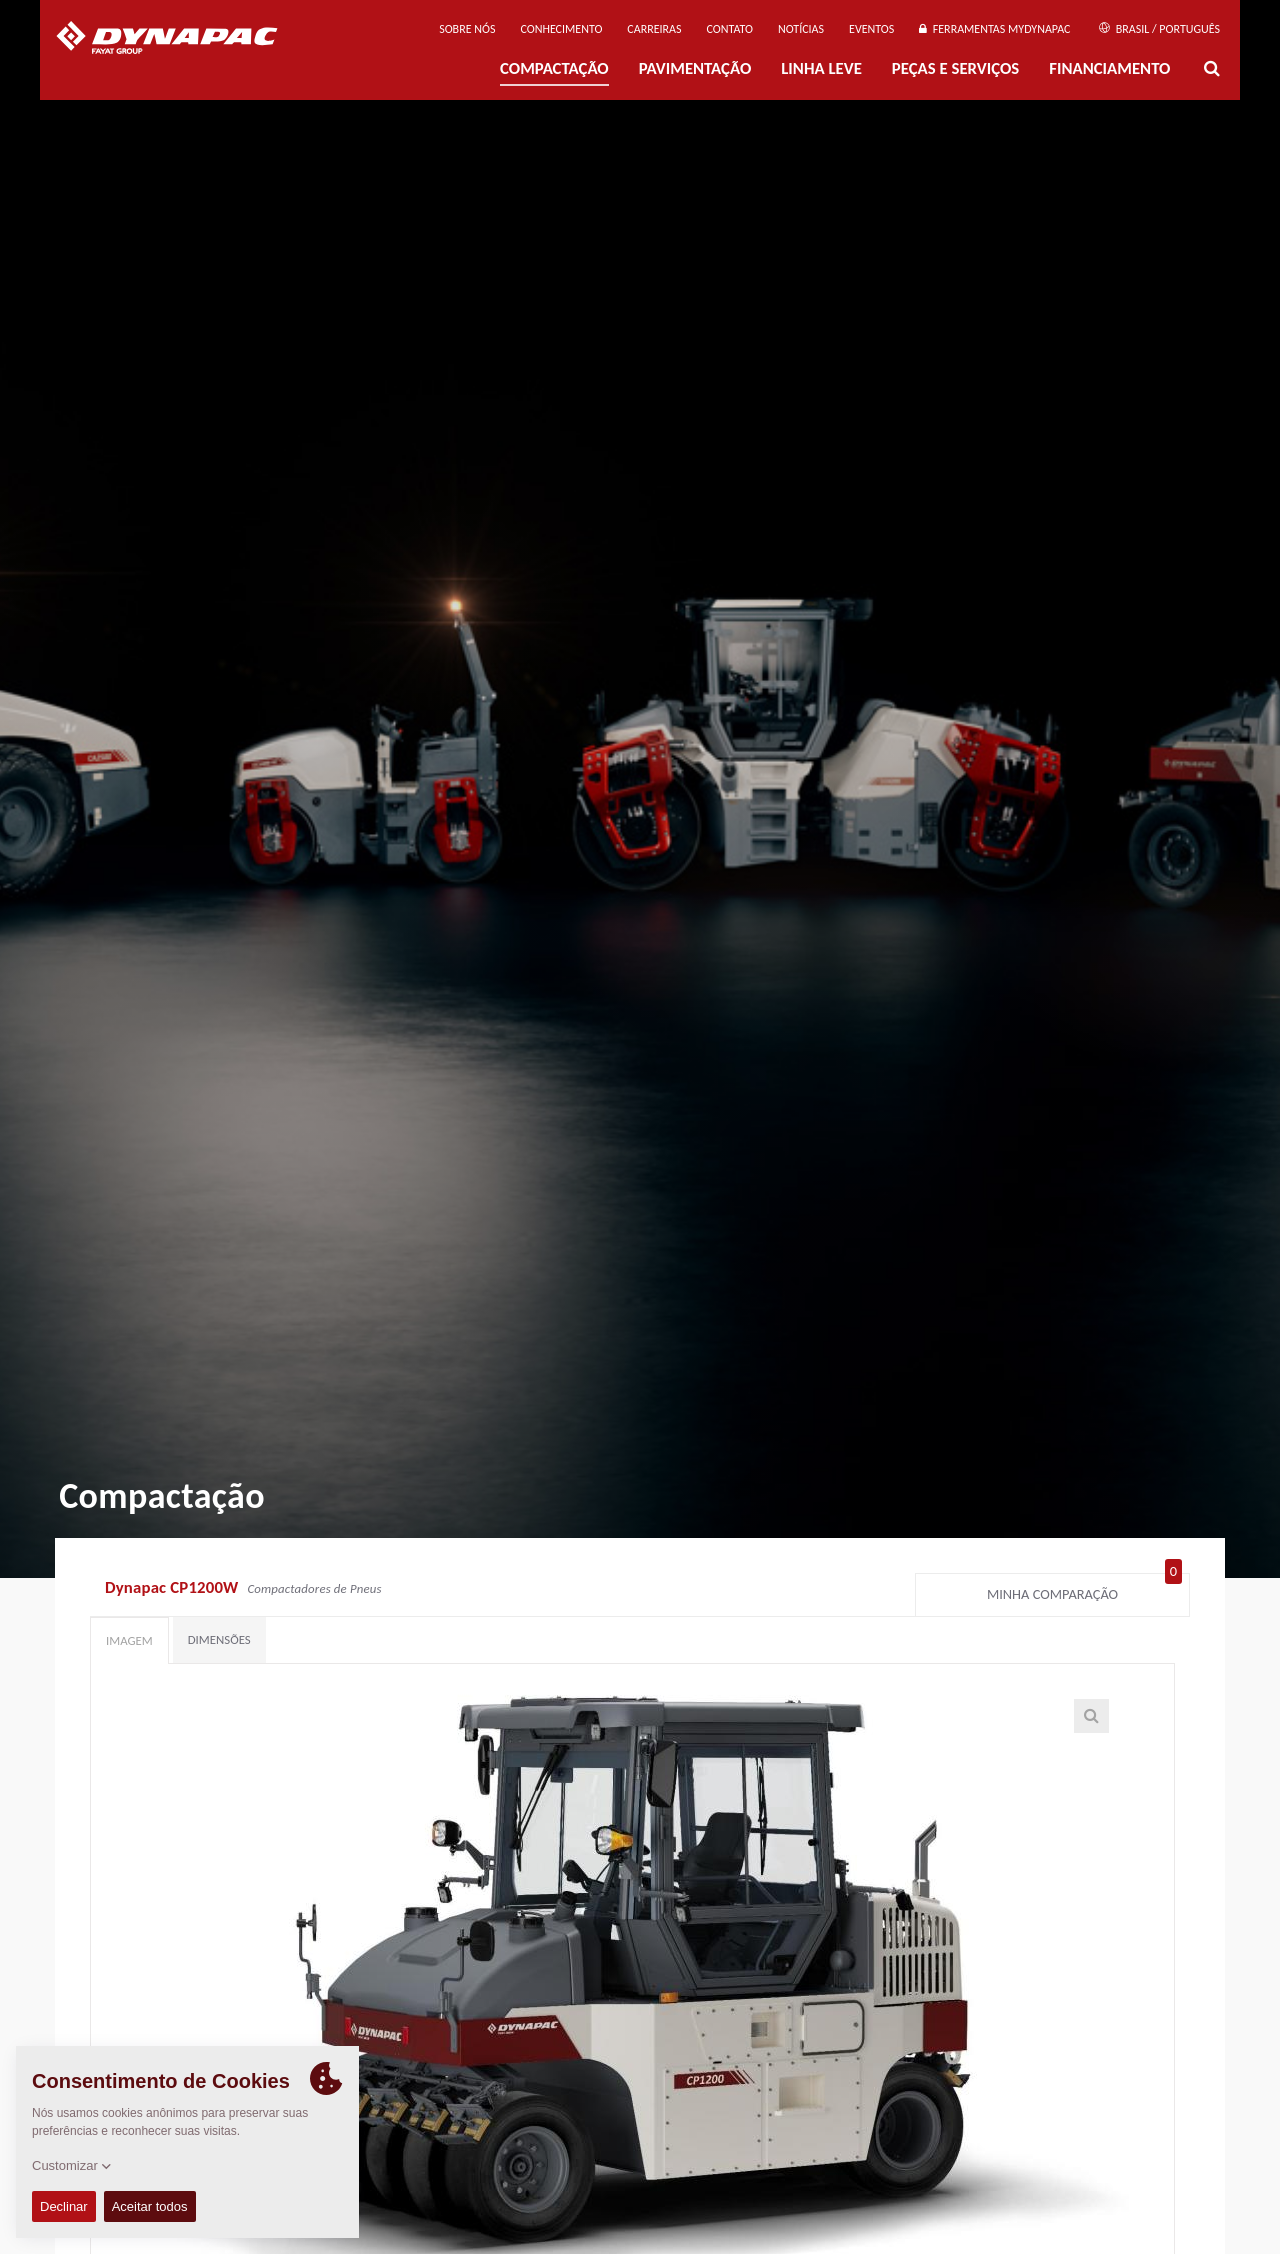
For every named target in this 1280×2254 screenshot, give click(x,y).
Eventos (871, 29)
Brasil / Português (1159, 29)
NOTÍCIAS (801, 29)
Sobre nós (467, 29)
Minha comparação (1084, 1590)
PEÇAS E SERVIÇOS (955, 68)
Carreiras (654, 29)
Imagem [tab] (129, 1640)
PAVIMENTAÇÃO (695, 68)
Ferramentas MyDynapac (994, 29)
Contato (730, 29)
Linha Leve (821, 68)
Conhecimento (561, 29)
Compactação (554, 68)
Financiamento (1109, 68)
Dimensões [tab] (219, 1639)
